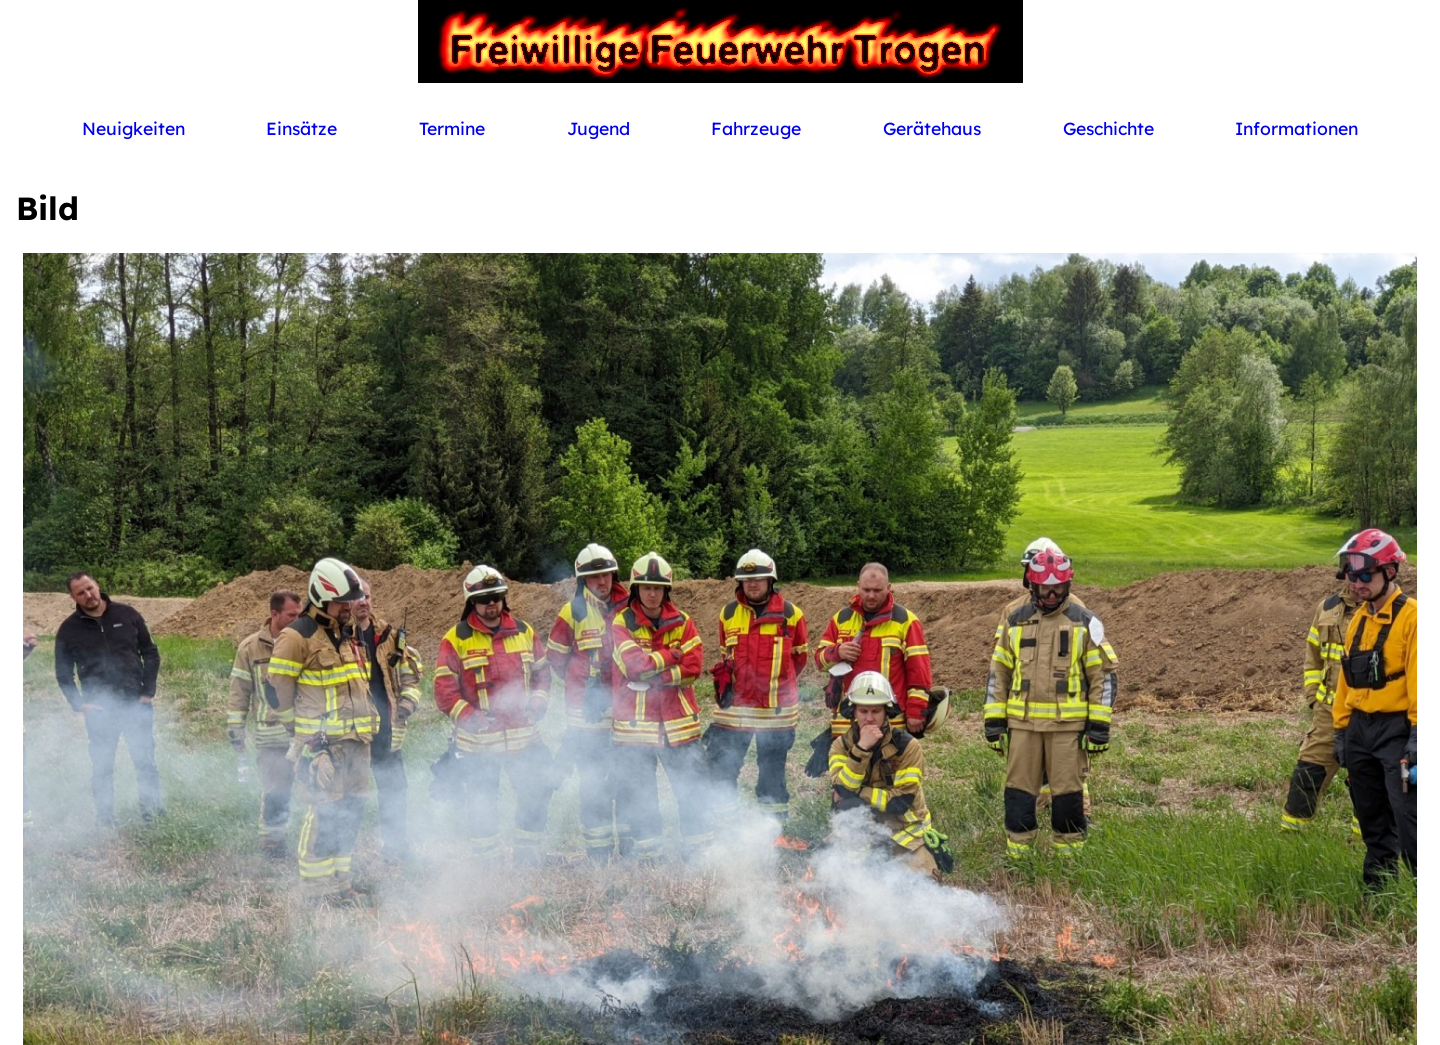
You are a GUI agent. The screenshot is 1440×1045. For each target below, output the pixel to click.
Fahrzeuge (756, 128)
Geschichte (1108, 128)
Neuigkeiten (133, 128)
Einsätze (301, 128)
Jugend (598, 128)
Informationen (1296, 128)
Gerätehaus (932, 128)
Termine (452, 128)
